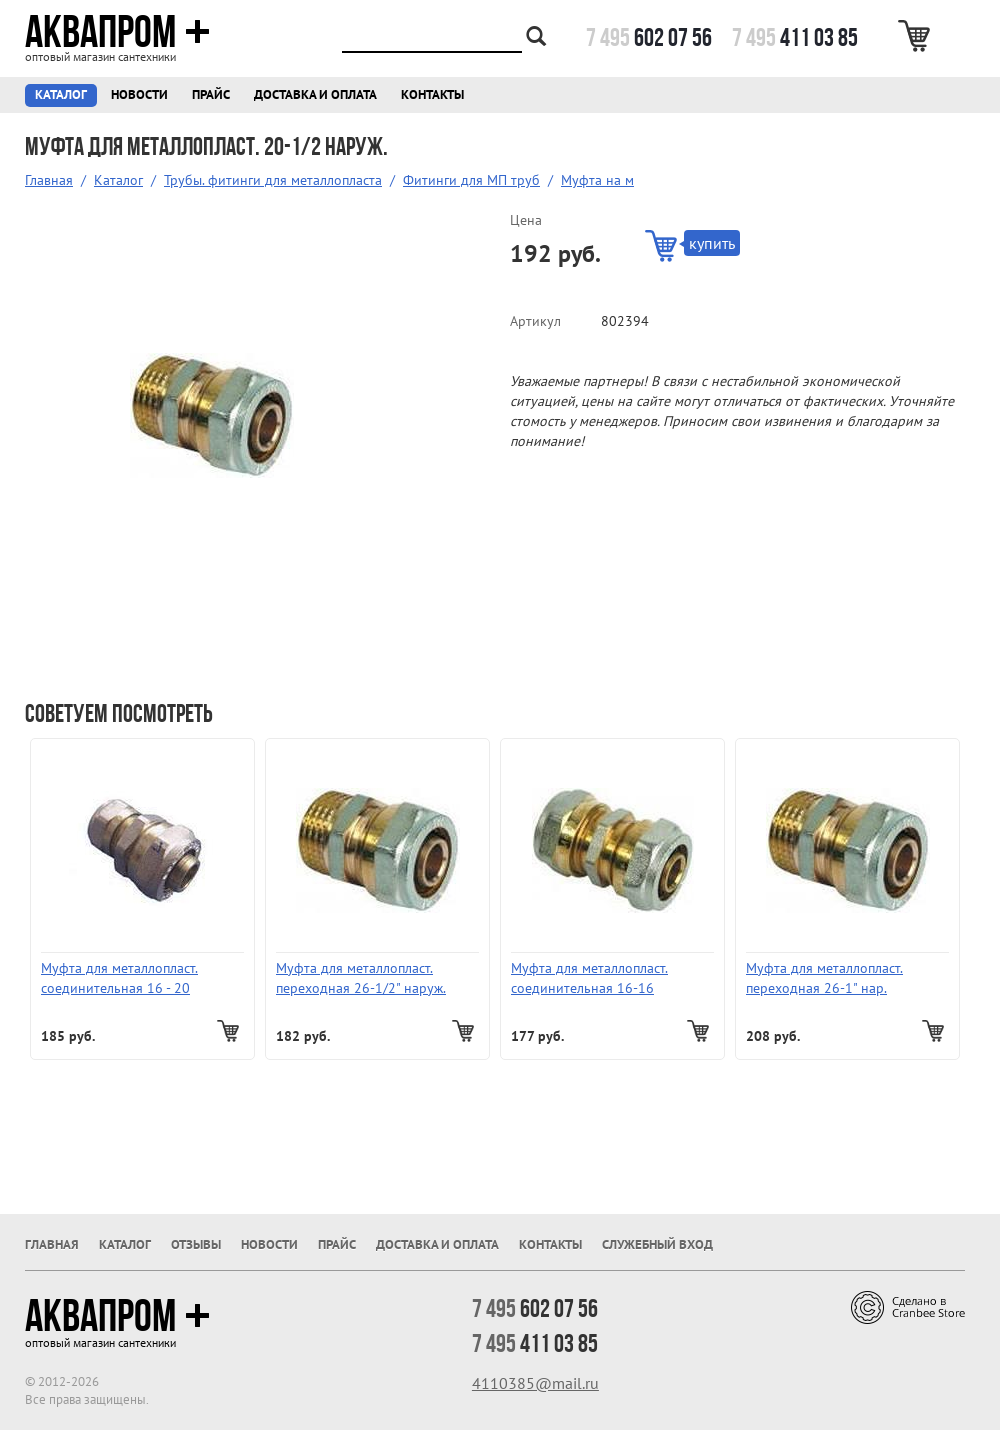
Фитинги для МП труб (471, 180)
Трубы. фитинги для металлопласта (273, 180)
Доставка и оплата (315, 94)
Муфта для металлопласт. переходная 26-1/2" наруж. (361, 978)
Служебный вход (657, 1244)
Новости (139, 94)
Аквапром (117, 32)
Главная (49, 180)
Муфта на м (597, 180)
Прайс (211, 94)
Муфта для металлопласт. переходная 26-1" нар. (824, 978)
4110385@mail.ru (535, 1383)
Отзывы (196, 1244)
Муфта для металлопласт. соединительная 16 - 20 (119, 978)
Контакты (432, 94)
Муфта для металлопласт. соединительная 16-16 (589, 978)
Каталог (61, 94)
